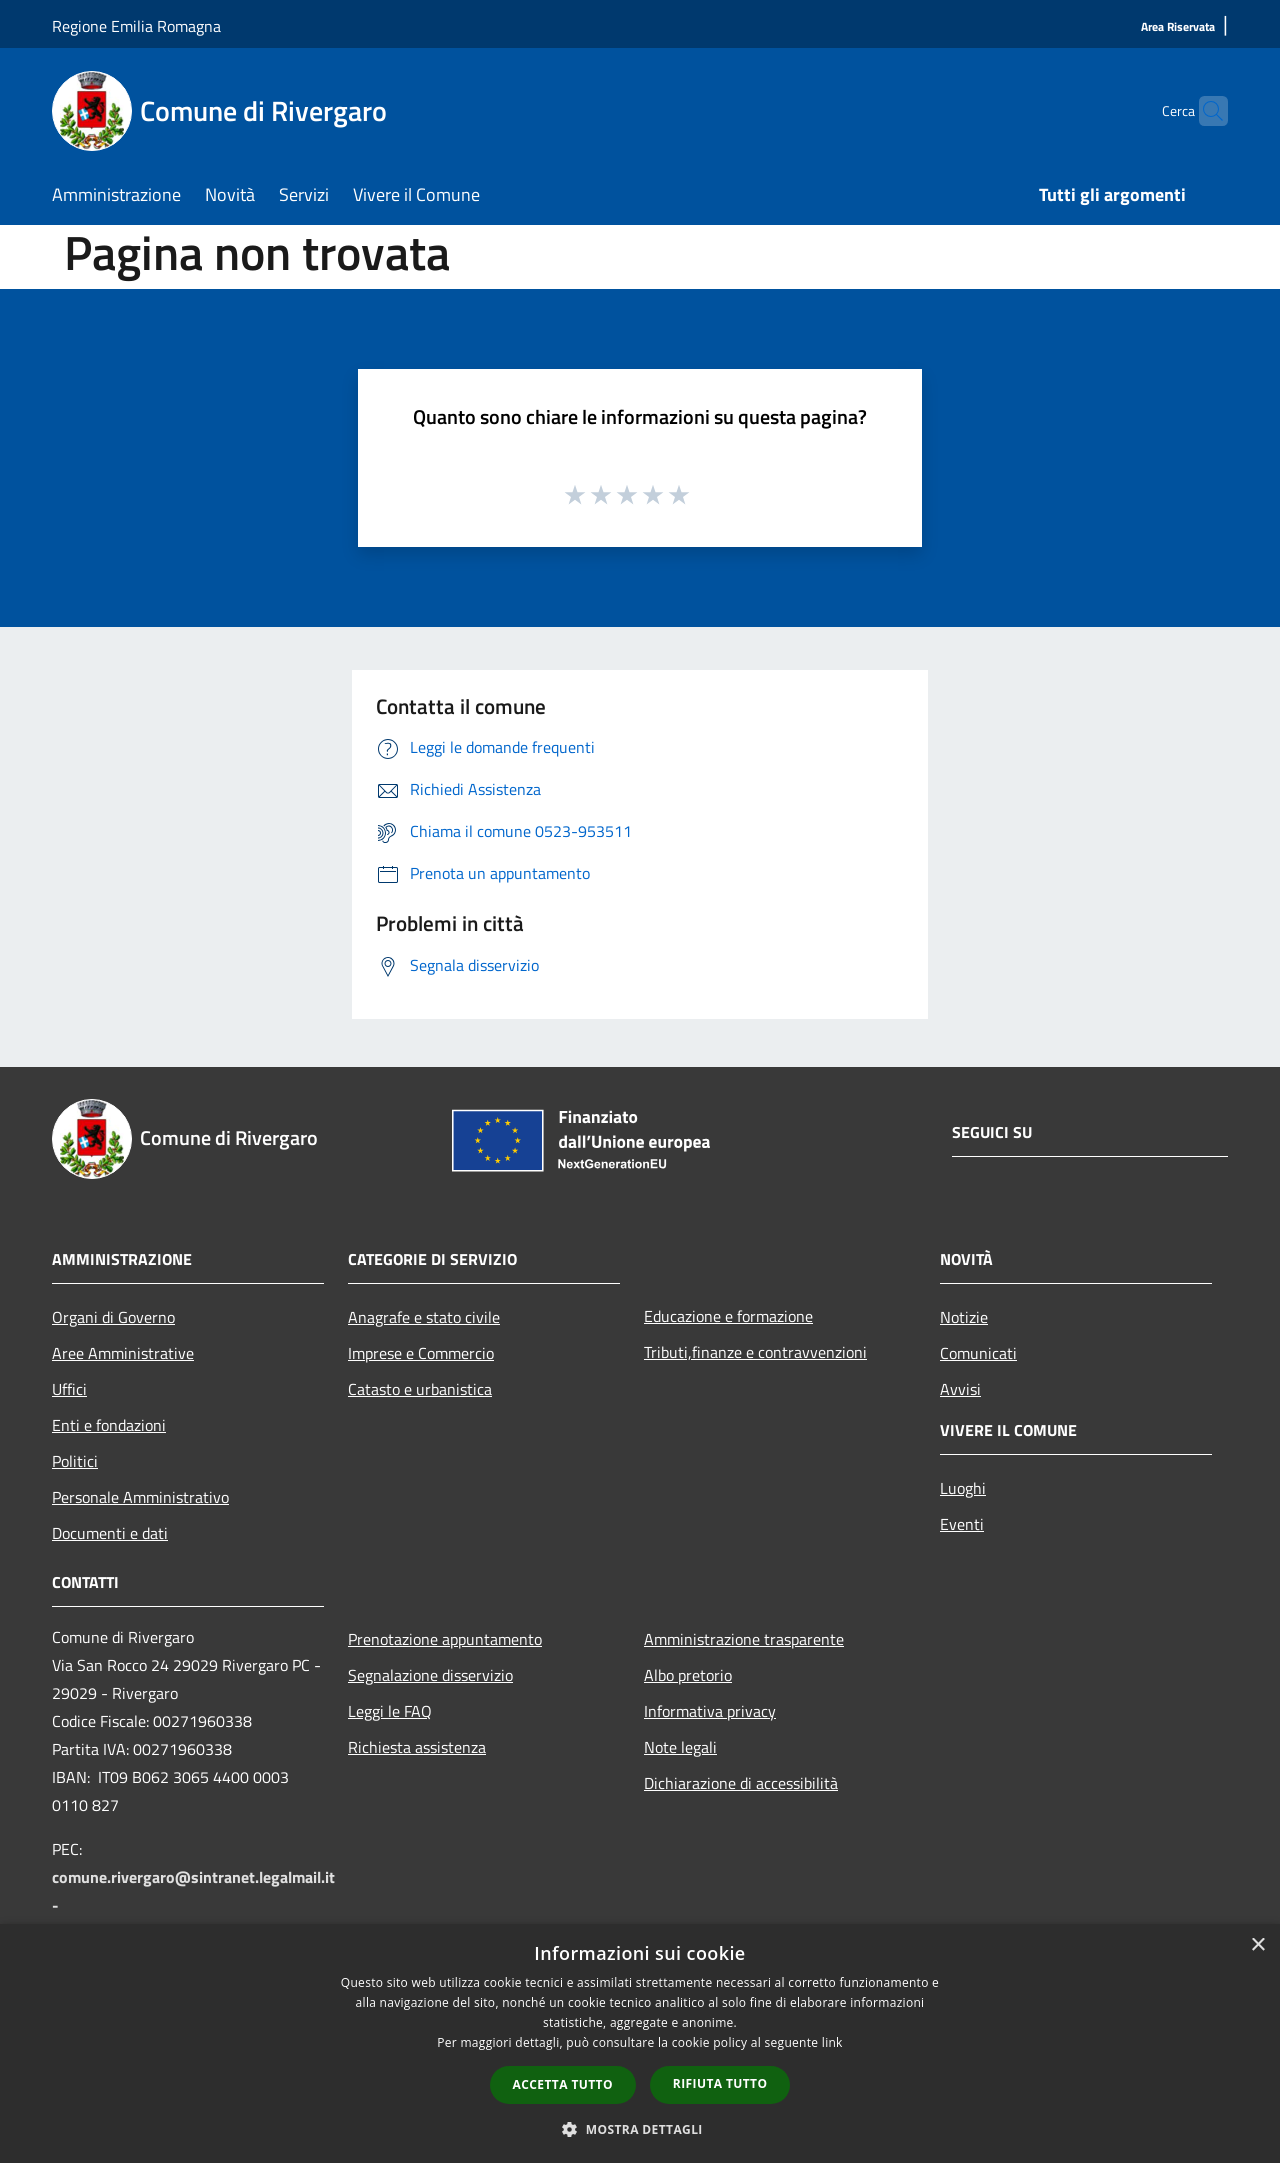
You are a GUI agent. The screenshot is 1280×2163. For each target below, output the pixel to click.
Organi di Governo (113, 1317)
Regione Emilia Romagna (136, 26)
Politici (75, 1461)
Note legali (680, 1747)
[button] (640, 2129)
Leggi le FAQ (390, 1711)
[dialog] (640, 2043)
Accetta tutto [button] (563, 2084)
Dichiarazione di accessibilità (741, 1783)
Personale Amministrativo (140, 1497)
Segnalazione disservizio (430, 1675)
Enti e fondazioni (109, 1425)
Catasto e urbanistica (420, 1389)
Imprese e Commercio (421, 1353)
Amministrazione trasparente (744, 1639)
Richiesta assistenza (417, 1747)
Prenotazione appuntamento (445, 1639)
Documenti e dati (110, 1533)
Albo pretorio (688, 1675)
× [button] (1257, 1945)
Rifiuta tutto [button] (720, 2083)
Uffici (69, 1389)
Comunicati (978, 1353)
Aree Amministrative (123, 1353)
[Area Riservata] (1178, 27)
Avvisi (960, 1389)
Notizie (964, 1317)
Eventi (962, 1524)
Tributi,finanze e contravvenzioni (755, 1352)
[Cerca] (1204, 111)
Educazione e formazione (728, 1316)
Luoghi (963, 1488)
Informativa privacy (710, 1711)
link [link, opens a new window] (832, 2042)
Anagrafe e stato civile (424, 1317)
